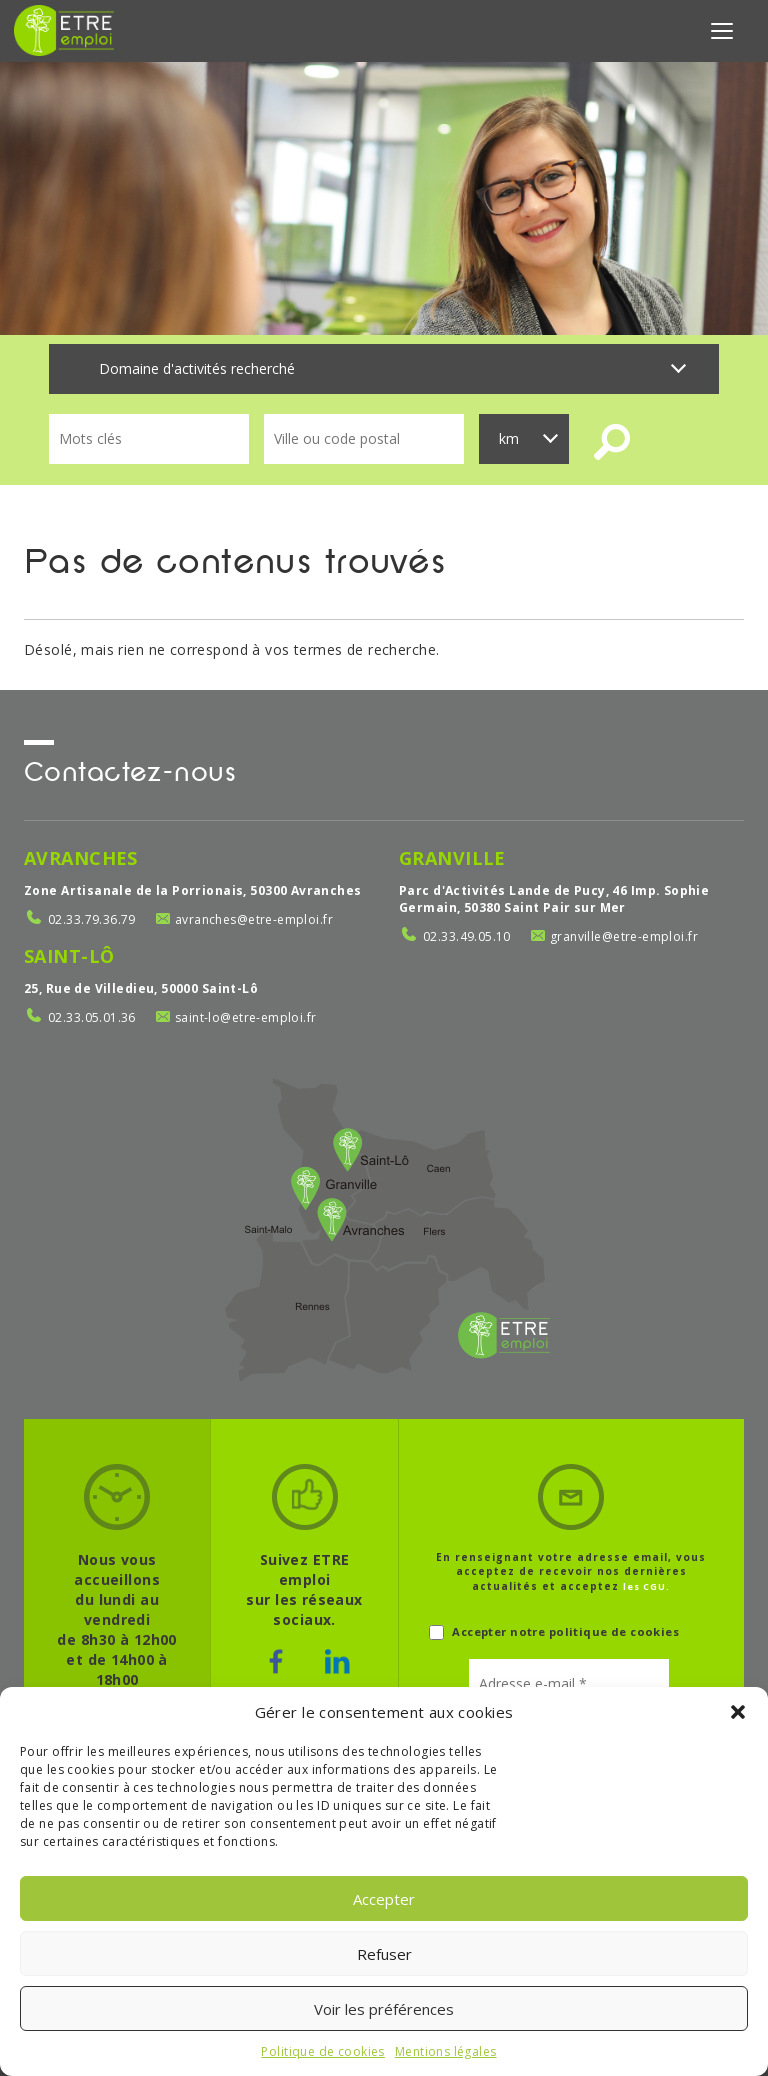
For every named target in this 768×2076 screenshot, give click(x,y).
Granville (452, 858)
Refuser (384, 1954)
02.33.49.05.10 (467, 936)
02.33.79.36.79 (92, 919)
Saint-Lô (69, 956)
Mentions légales (446, 2051)
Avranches (81, 858)
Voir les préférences (384, 2009)
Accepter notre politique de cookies (554, 1632)
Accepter (384, 1899)
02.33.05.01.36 (92, 1017)
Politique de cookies (322, 2051)
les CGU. (646, 1586)
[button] (738, 1712)
